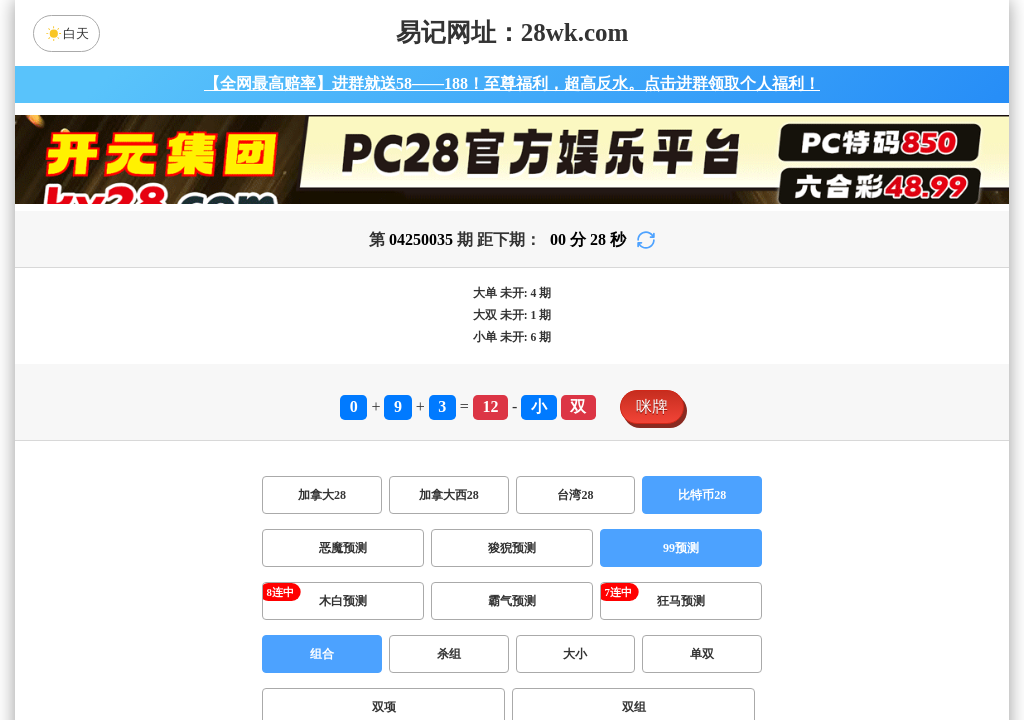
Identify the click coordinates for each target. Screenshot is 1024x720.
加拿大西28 (449, 495)
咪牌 (652, 406)
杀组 (449, 654)
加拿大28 (322, 495)
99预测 (681, 548)
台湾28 (575, 495)
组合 (322, 654)
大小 (575, 654)
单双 (702, 654)
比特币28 (702, 495)
